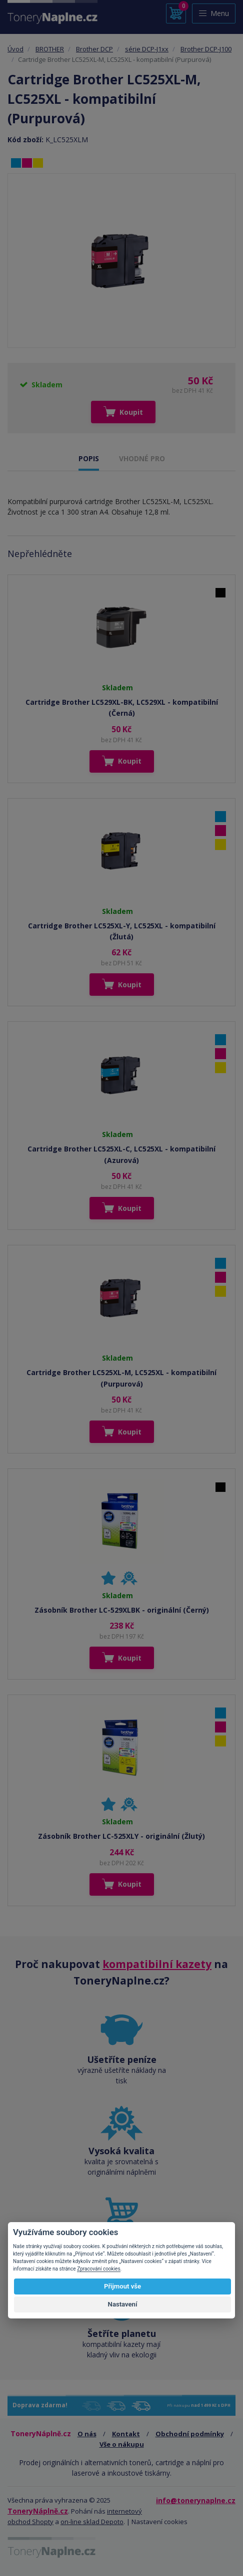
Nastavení (123, 2304)
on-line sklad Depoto (92, 2521)
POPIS (88, 458)
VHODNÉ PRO (142, 458)
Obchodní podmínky (190, 2433)
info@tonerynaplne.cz (196, 2500)
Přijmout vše (122, 2286)
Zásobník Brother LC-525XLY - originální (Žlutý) (121, 1836)
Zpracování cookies (98, 2269)
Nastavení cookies (160, 2521)
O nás (87, 2433)
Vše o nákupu (122, 2444)
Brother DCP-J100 (206, 48)
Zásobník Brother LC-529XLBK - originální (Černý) (121, 1610)
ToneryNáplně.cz (38, 2511)
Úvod (16, 48)
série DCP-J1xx (146, 48)
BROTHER (50, 48)
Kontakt (126, 2433)
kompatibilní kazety (157, 1964)
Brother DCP (94, 48)
